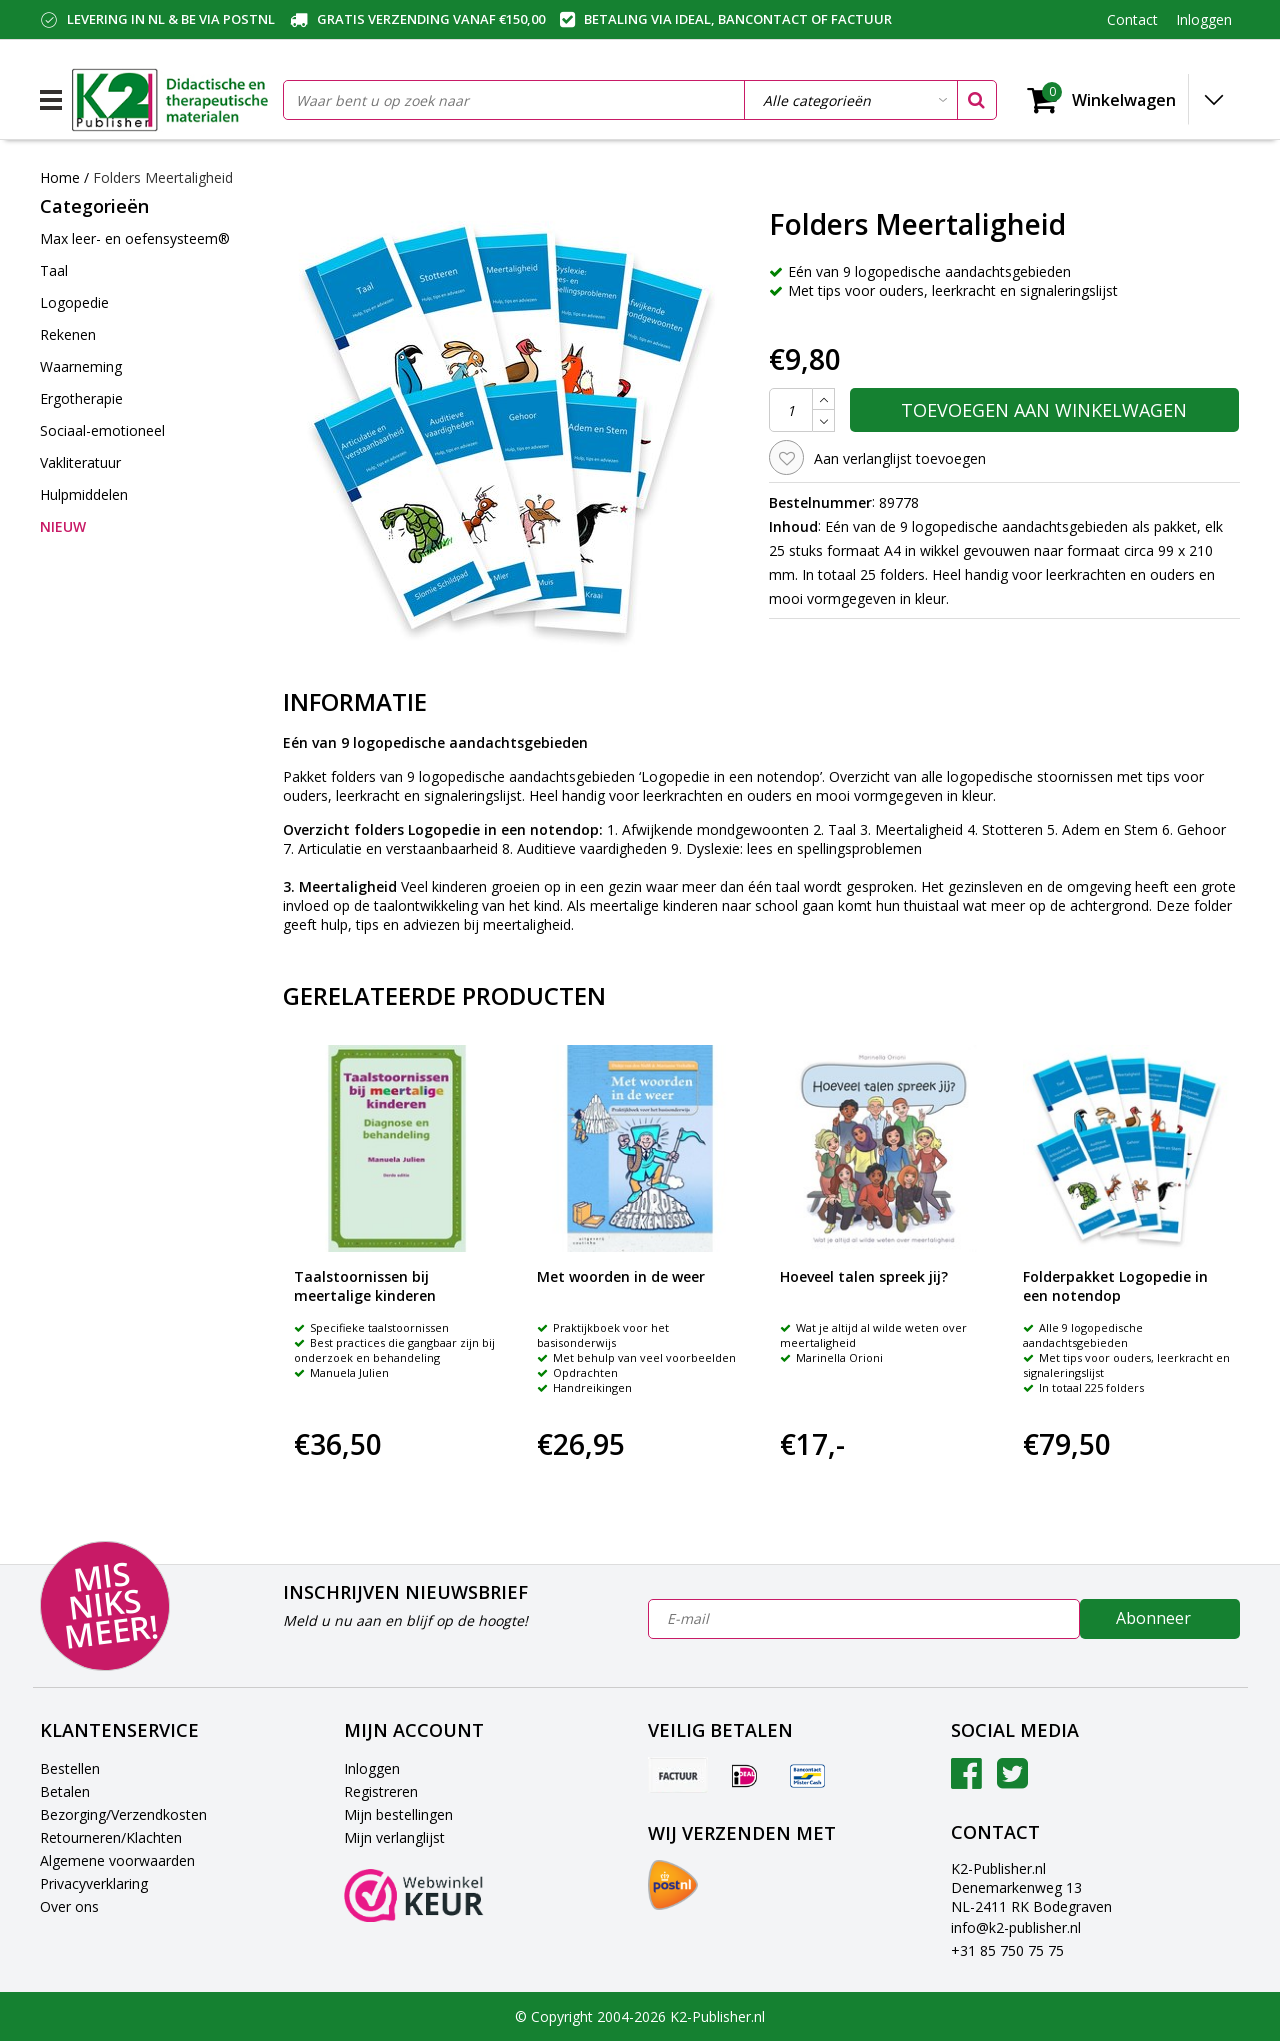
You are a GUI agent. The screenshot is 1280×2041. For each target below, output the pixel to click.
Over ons (69, 1906)
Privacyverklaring (94, 1883)
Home (60, 177)
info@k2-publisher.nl (1016, 1927)
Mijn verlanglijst (394, 1837)
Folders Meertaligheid (163, 177)
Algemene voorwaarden (117, 1860)
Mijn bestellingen (398, 1814)
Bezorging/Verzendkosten (123, 1814)
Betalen (65, 1791)
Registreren (381, 1791)
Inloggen (372, 1768)
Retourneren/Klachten (111, 1837)
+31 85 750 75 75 (1007, 1950)
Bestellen (70, 1768)
